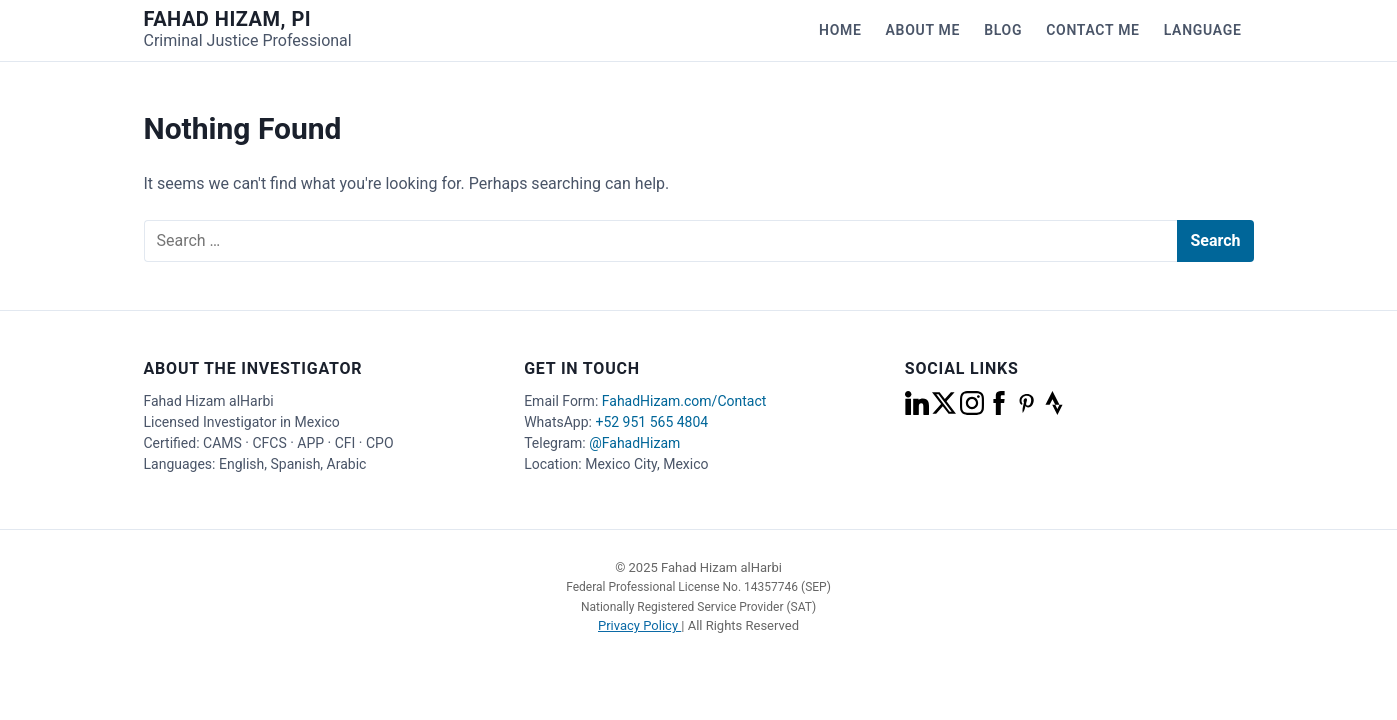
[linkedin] (918, 410)
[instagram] (973, 410)
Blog (1003, 30)
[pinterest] (1028, 410)
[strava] (1054, 410)
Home (840, 30)
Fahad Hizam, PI (228, 19)
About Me (923, 30)
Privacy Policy (639, 625)
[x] (945, 410)
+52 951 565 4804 (651, 422)
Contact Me (1093, 30)
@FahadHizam (634, 443)
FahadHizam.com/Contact (684, 401)
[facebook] (1000, 410)
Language (1203, 30)
